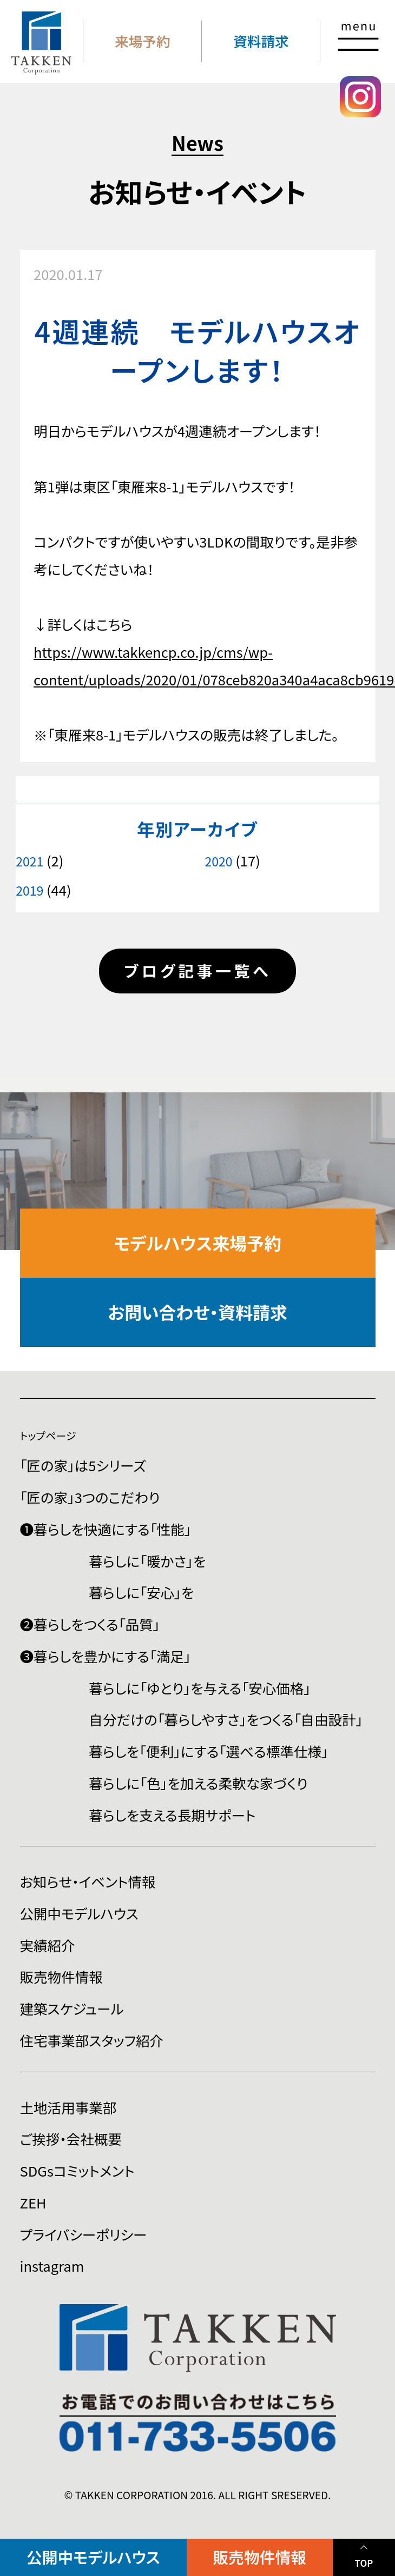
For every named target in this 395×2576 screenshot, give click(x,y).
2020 (218, 861)
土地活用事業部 (68, 2107)
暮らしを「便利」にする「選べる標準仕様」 (208, 1751)
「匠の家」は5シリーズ (83, 1465)
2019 (29, 890)
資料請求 (260, 41)
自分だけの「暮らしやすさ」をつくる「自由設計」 (226, 1719)
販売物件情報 (259, 2557)
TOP (364, 2563)
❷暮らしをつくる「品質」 (90, 1624)
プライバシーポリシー (83, 2234)
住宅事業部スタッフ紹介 (92, 2040)
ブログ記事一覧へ (197, 970)
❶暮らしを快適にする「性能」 (106, 1529)
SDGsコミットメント (77, 2170)
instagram (52, 2265)
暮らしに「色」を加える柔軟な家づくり (198, 1783)
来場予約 (142, 41)
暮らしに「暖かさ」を (147, 1561)
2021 (29, 861)
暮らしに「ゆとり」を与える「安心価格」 (200, 1688)
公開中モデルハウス (93, 2557)
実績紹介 (47, 1945)
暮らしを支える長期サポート (172, 1815)
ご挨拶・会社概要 (71, 2138)
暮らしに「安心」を (141, 1592)
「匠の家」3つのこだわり (90, 1497)
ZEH (33, 2202)
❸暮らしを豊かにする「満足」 (105, 1656)
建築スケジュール (72, 2008)
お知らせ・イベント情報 (88, 1881)
